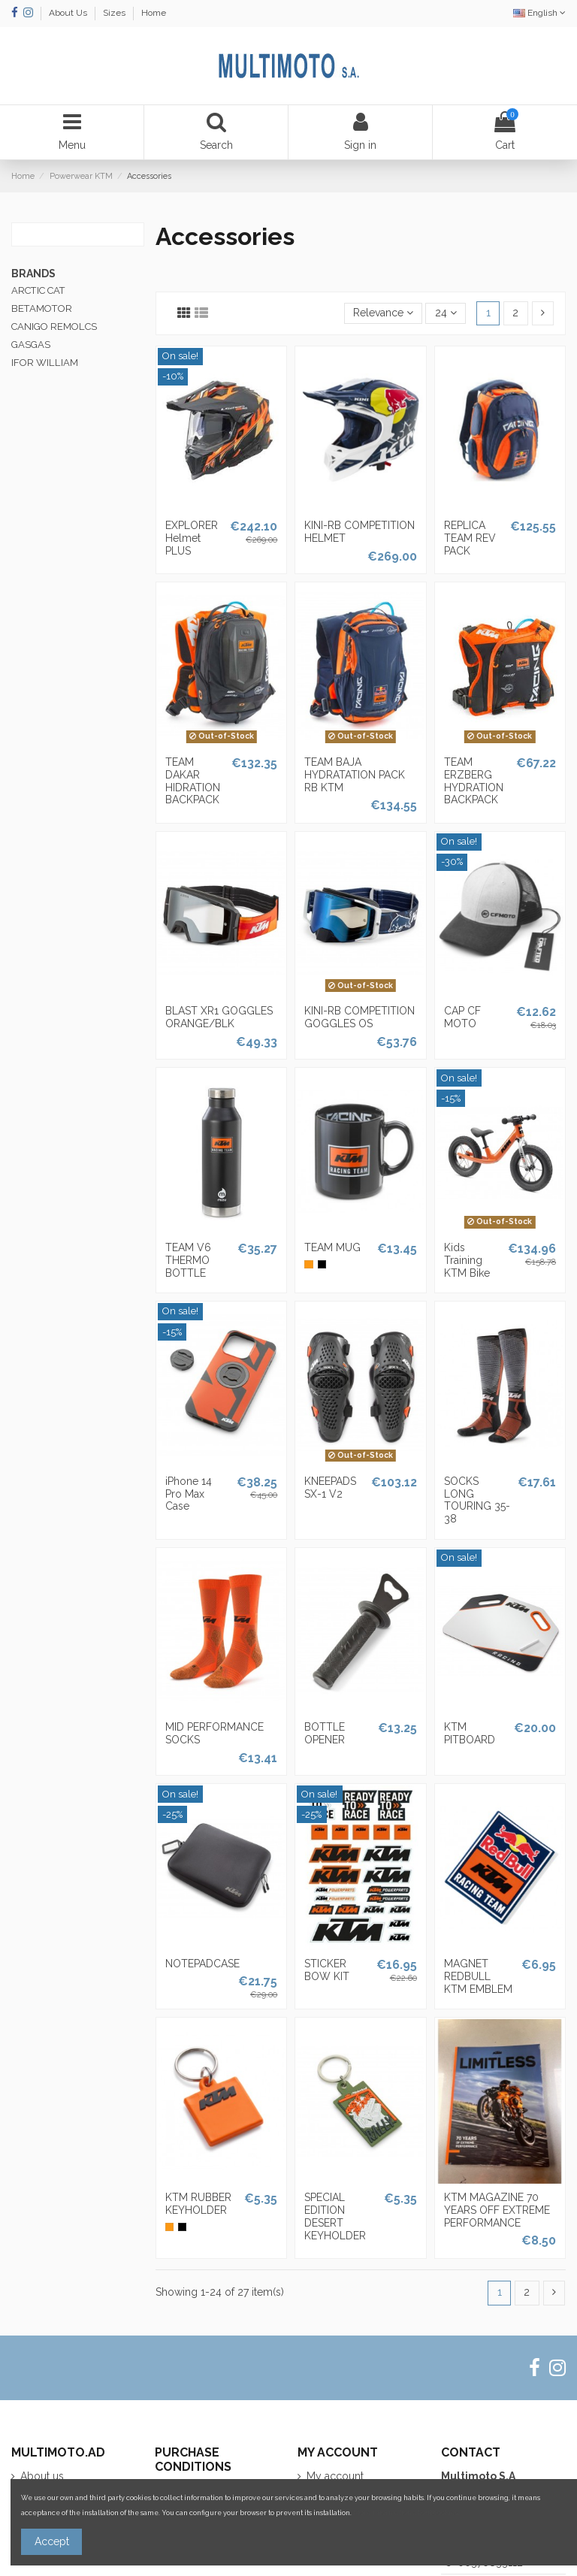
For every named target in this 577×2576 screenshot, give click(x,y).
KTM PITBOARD (469, 1733)
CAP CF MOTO (462, 1017)
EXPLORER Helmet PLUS (191, 538)
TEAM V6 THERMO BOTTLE (188, 1260)
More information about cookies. (406, 2512)
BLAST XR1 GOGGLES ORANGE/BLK (219, 1017)
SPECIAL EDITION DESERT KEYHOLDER (335, 2216)
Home (153, 13)
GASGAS (30, 344)
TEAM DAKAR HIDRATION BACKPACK (192, 781)
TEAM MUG (332, 1247)
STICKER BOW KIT (326, 1970)
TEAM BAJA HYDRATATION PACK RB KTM (354, 775)
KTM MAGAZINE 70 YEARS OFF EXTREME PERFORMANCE (497, 2210)
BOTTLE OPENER (324, 1733)
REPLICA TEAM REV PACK (470, 538)
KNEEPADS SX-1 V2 (330, 1487)
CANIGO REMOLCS (54, 326)
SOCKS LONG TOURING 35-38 (477, 1500)
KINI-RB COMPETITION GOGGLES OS (359, 1017)
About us (42, 2476)
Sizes (115, 13)
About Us (69, 13)
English (539, 13)
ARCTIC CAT (38, 290)
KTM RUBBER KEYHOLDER (198, 2203)
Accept (52, 2541)
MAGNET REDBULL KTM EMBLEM (478, 1976)
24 (446, 313)
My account (335, 2476)
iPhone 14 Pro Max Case (188, 1494)
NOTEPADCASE (202, 1964)
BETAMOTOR (41, 308)
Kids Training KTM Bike (467, 1260)
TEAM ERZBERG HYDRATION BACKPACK (473, 781)
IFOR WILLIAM (44, 362)
